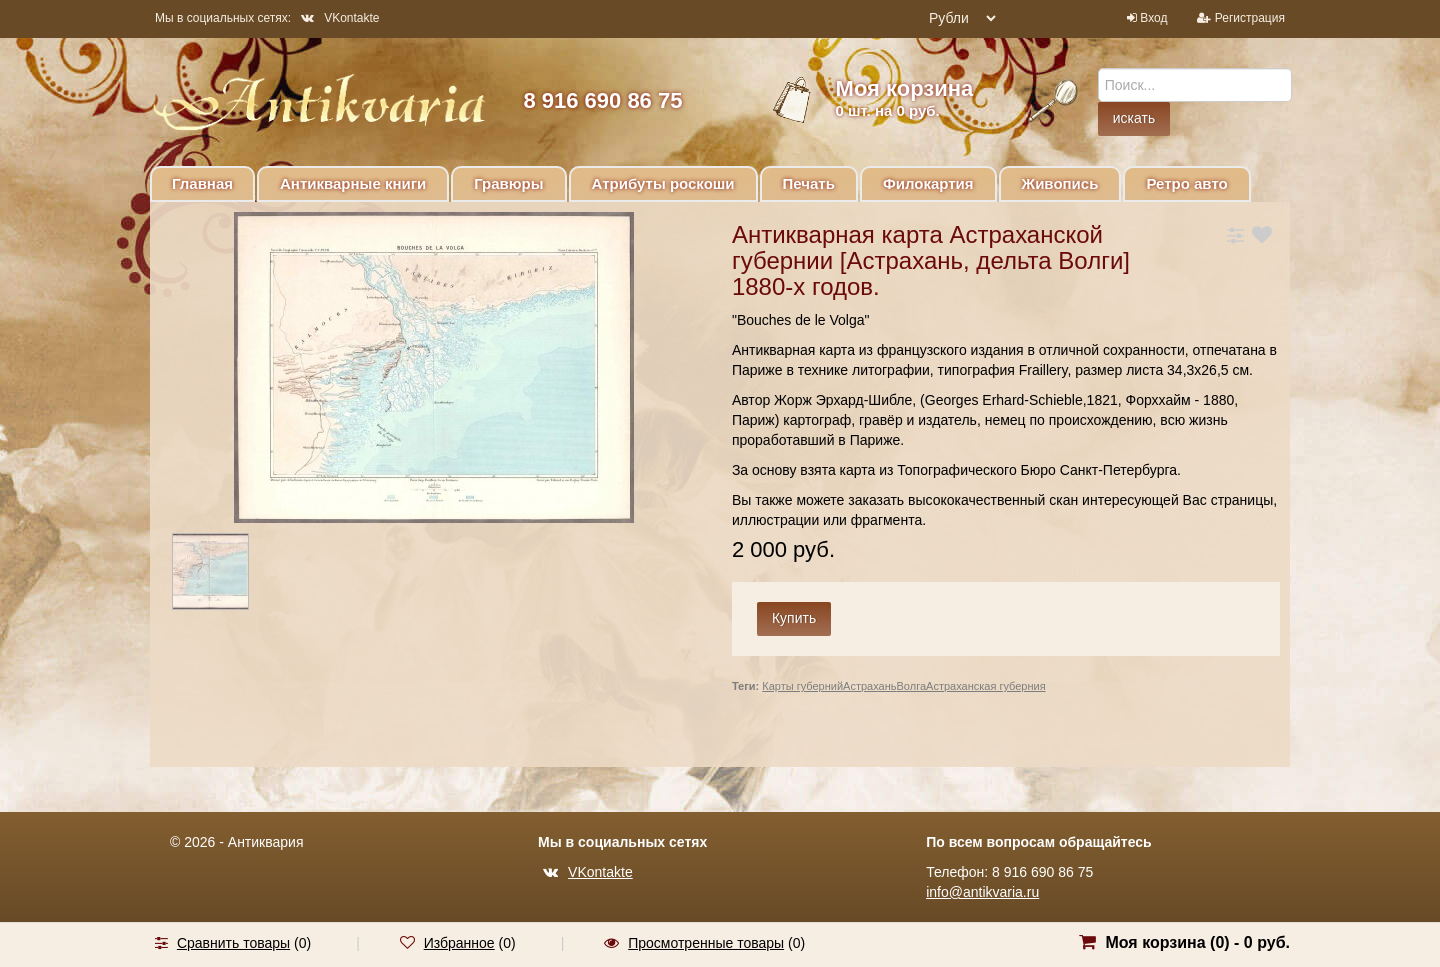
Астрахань (869, 686)
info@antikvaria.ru (982, 892)
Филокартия (928, 183)
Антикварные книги (353, 183)
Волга (912, 686)
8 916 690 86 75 (602, 100)
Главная (202, 183)
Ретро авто (1186, 183)
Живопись (1060, 183)
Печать (809, 183)
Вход (1153, 18)
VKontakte (340, 18)
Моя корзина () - (1197, 942)
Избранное (459, 943)
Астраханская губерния (986, 686)
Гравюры (508, 183)
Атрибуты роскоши (663, 183)
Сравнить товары (233, 943)
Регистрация (1250, 18)
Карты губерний (802, 686)
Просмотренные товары (706, 943)
